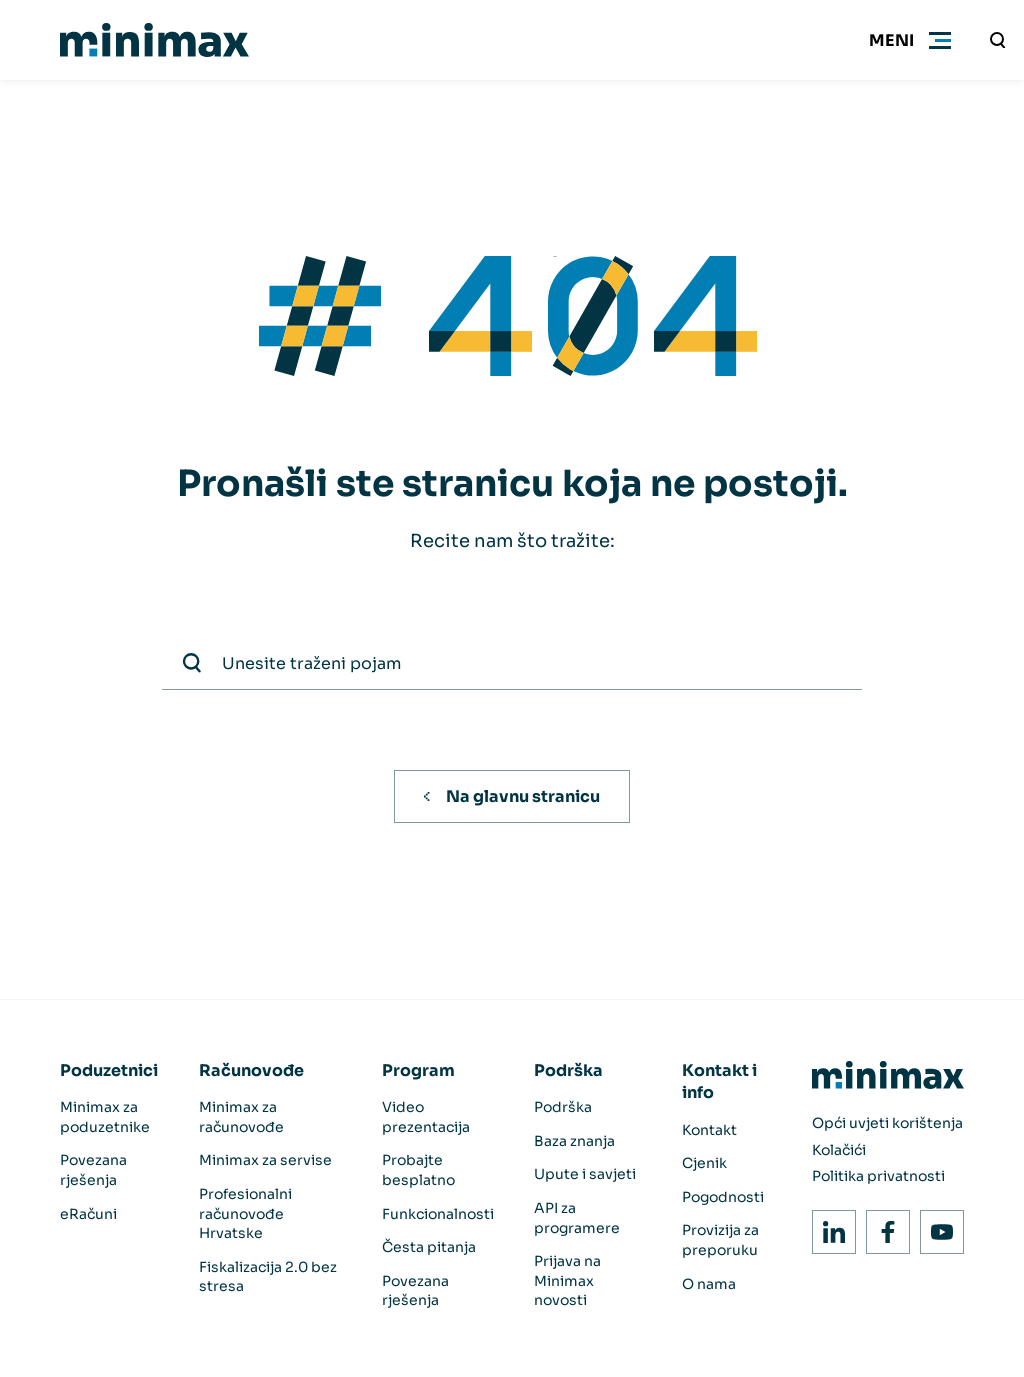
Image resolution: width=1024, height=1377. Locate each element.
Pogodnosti (723, 1197)
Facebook (882, 1226)
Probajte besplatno (418, 1170)
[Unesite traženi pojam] (998, 40)
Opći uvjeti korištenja (887, 1123)
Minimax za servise (265, 1160)
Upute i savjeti (585, 1174)
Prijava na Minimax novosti (567, 1280)
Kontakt (709, 1130)
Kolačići (839, 1150)
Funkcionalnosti (438, 1214)
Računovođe (251, 1070)
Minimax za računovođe (241, 1117)
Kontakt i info (719, 1081)
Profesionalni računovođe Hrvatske (245, 1213)
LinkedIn (828, 1226)
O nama (709, 1284)
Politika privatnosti (878, 1176)
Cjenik (704, 1163)
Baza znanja (574, 1141)
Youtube (936, 1226)
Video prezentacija (426, 1117)
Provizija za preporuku (720, 1240)
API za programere (577, 1218)
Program (418, 1070)
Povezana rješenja (93, 1170)
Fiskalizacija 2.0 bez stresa (268, 1277)
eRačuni (88, 1214)
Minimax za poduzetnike (105, 1117)
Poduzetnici (109, 1070)
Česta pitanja (429, 1247)
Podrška (568, 1070)
